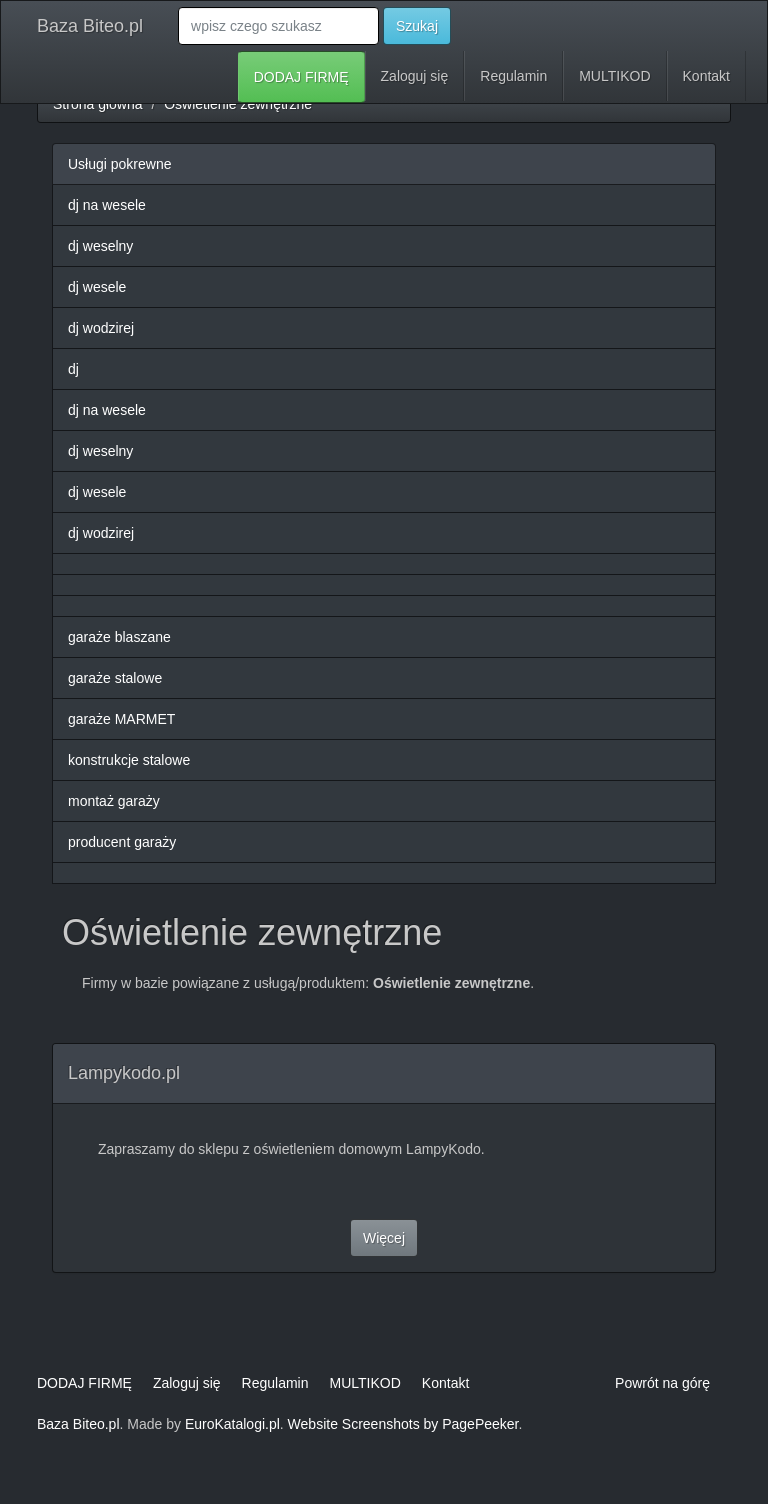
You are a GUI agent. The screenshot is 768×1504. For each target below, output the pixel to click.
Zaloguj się (415, 76)
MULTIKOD (614, 76)
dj (73, 369)
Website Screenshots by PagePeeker (403, 1424)
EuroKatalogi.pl (232, 1424)
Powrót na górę (662, 1383)
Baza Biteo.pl (90, 26)
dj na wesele (107, 205)
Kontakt (706, 76)
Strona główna (98, 104)
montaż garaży (114, 801)
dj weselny (100, 246)
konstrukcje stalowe (129, 760)
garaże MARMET (121, 719)
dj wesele (97, 287)
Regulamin (513, 76)
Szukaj (417, 26)
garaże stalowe (115, 678)
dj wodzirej (101, 328)
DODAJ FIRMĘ (301, 77)
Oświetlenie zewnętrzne (238, 104)
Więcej (384, 1238)
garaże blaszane (119, 637)
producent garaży (122, 842)
